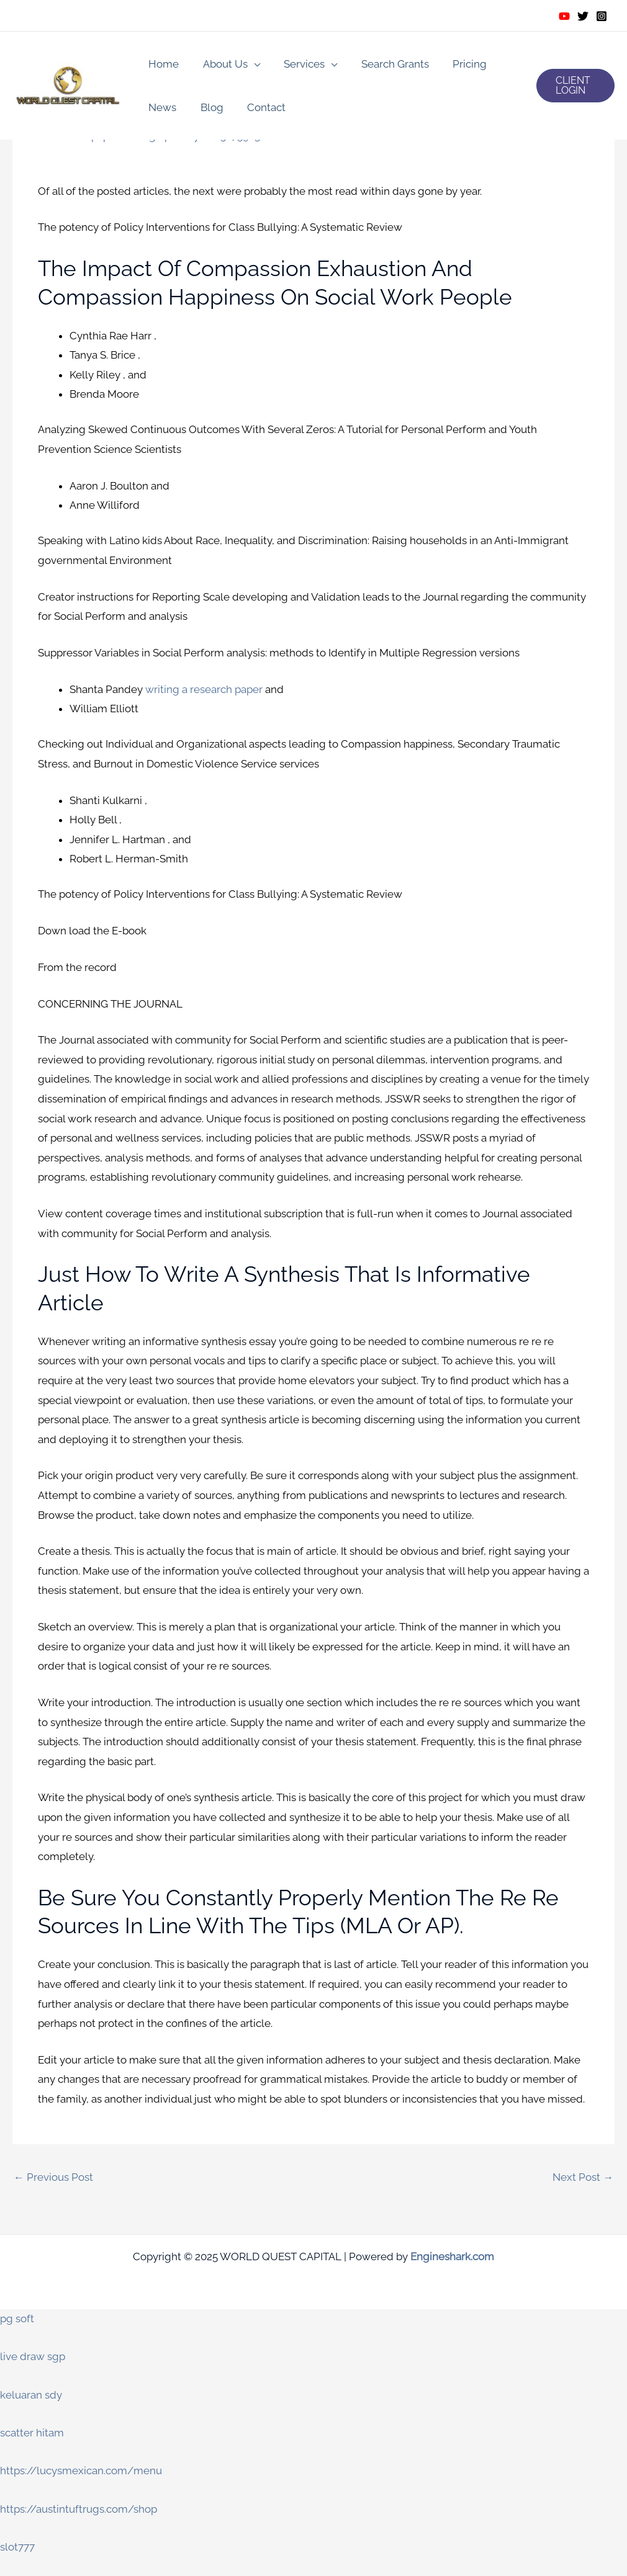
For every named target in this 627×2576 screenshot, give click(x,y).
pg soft (17, 2319)
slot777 (17, 2547)
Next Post (583, 2177)
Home (162, 64)
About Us (221, 64)
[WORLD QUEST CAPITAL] (68, 84)
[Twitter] (583, 16)
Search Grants (385, 64)
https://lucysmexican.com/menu (81, 2471)
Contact (259, 107)
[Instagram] (601, 16)
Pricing (457, 64)
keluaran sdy (31, 2395)
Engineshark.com (452, 2257)
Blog (207, 107)
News (161, 107)
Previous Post (53, 2177)
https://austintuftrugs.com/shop (78, 2509)
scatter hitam (32, 2433)
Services (297, 64)
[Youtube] (564, 16)
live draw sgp (32, 2357)
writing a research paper (204, 689)
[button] (574, 85)
